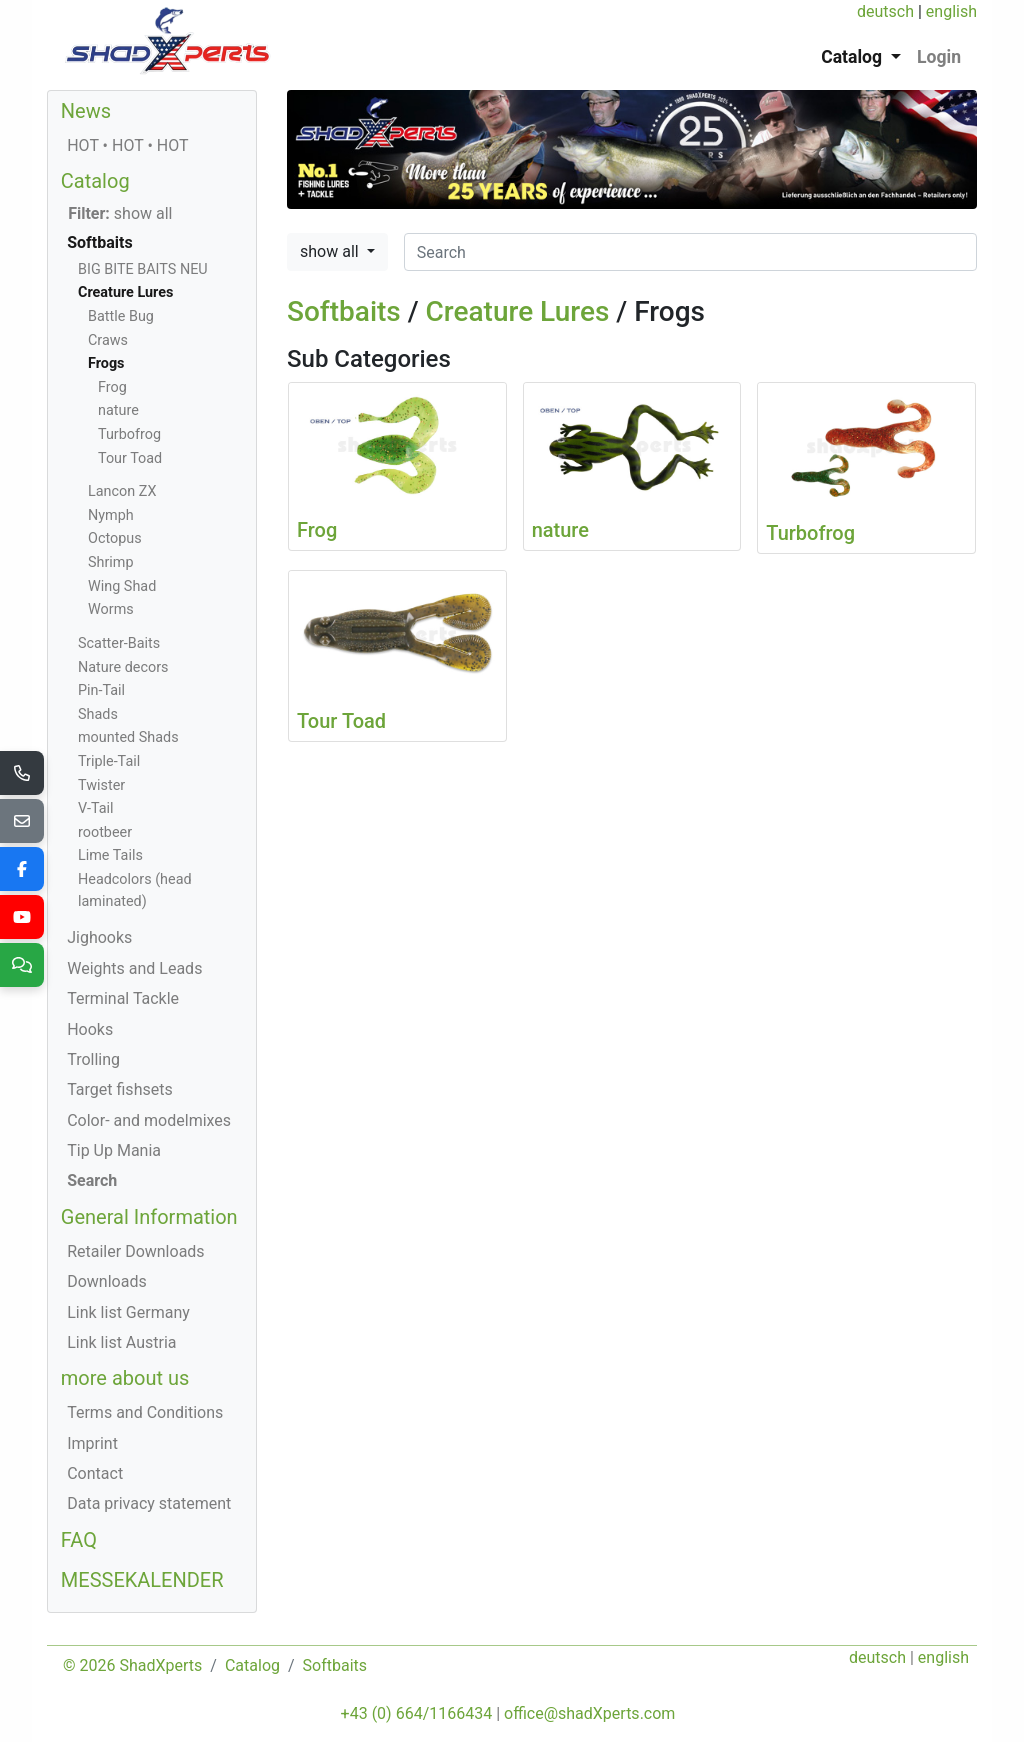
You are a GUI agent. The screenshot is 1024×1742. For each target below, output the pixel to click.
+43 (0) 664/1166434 (417, 1713)
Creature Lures (518, 311)
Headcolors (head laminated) (135, 890)
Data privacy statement (149, 1503)
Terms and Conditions (145, 1412)
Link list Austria (121, 1342)
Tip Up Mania (114, 1150)
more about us (125, 1378)
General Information (149, 1217)
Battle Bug (121, 316)
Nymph (111, 515)
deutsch (885, 11)
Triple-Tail (109, 761)
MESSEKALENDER (142, 1580)
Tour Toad (130, 458)
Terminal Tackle (123, 998)
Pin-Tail (101, 690)
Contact (95, 1473)
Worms (111, 609)
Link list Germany (128, 1312)
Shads (98, 714)
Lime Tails (110, 855)
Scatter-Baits (119, 643)
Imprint (92, 1443)
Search (92, 1180)
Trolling (93, 1059)
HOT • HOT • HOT (127, 145)
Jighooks (99, 937)
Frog (112, 387)
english (951, 11)
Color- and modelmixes (149, 1120)
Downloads (106, 1281)
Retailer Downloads (135, 1251)
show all (331, 251)
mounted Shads (128, 737)
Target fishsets (119, 1089)
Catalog (95, 181)
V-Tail (96, 808)
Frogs (106, 363)
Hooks (90, 1029)
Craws (108, 340)
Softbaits (344, 311)
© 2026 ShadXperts (132, 1665)
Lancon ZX (122, 491)
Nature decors (123, 667)
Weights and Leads (134, 968)
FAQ (79, 1540)
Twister (101, 785)
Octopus (115, 538)
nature (118, 410)
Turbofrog (129, 434)
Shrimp (111, 562)
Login (939, 57)
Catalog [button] (853, 57)
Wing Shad (122, 586)
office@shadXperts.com (589, 1713)
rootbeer (105, 832)
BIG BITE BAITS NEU (143, 269)
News (86, 111)
